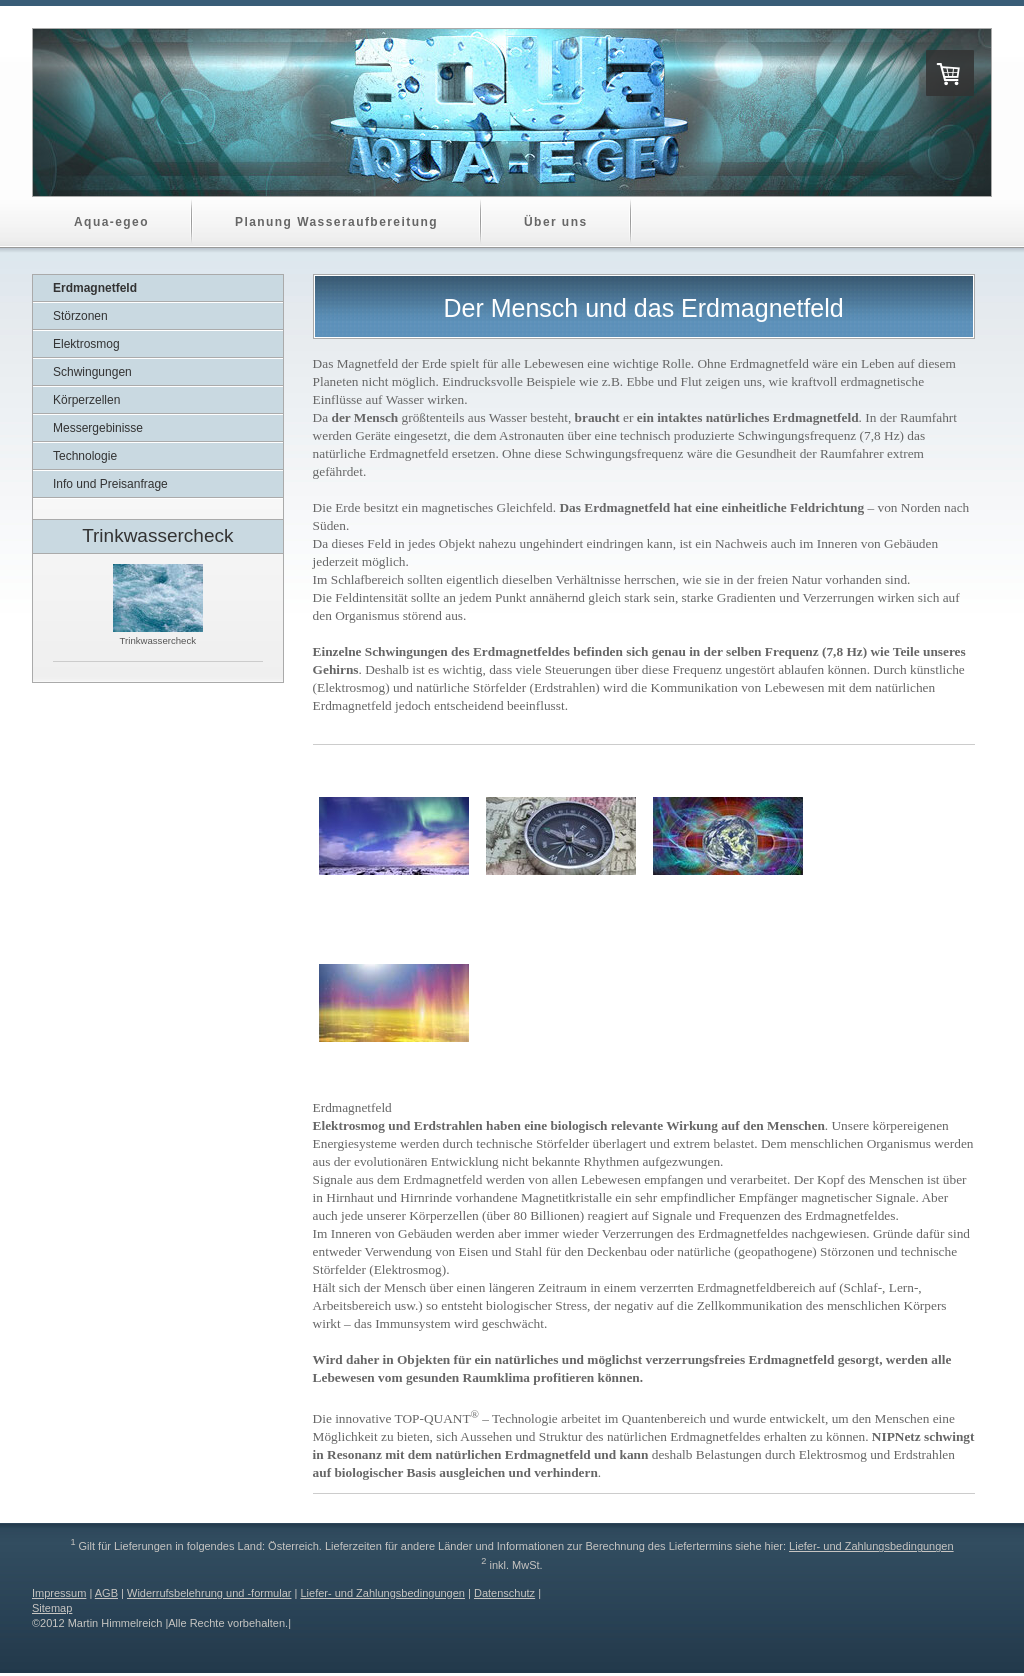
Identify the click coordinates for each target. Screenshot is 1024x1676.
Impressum (59, 1593)
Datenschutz (504, 1593)
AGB (106, 1593)
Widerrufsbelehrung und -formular (209, 1593)
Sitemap (52, 1608)
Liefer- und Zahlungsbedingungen (871, 1546)
